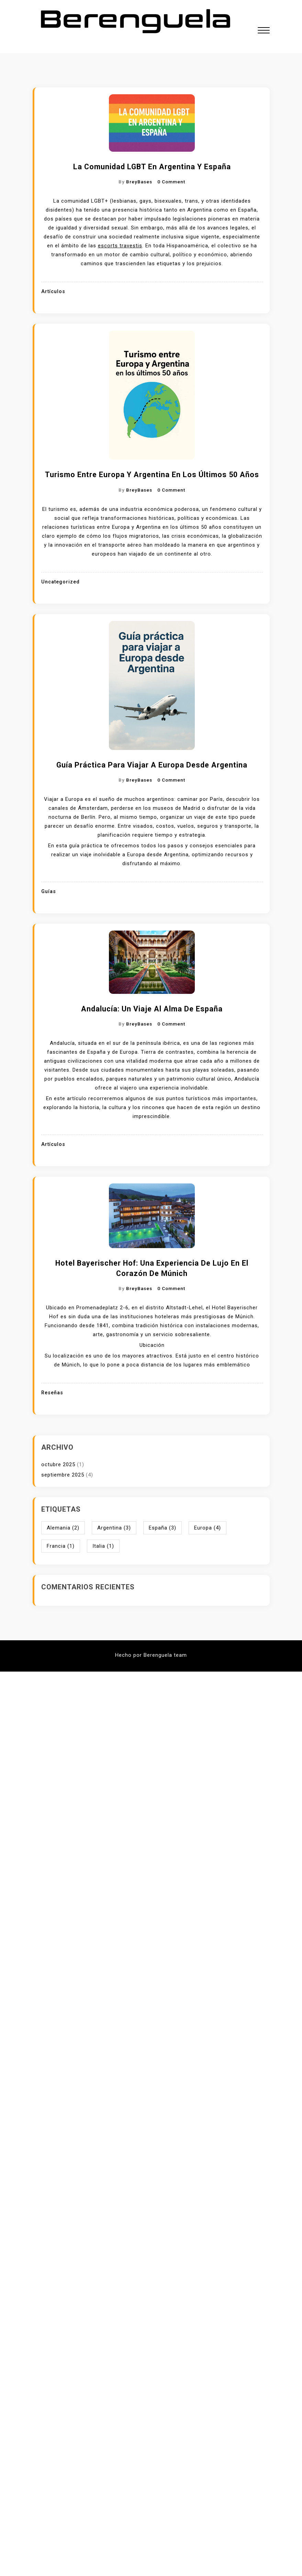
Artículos (53, 291)
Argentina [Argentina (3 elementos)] (114, 1528)
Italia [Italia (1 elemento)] (103, 1546)
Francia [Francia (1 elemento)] (61, 1546)
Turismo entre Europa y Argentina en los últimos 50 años (152, 474)
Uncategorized (60, 582)
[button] (264, 31)
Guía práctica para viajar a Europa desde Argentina (151, 765)
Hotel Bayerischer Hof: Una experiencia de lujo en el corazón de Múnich (151, 1268)
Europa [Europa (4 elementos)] (207, 1528)
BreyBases (139, 181)
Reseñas (52, 1393)
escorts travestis (120, 246)
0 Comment (171, 181)
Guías (48, 891)
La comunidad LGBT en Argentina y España (152, 166)
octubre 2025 (58, 1464)
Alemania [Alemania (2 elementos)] (63, 1528)
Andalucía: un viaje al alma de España (152, 1009)
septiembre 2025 (62, 1475)
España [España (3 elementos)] (162, 1528)
